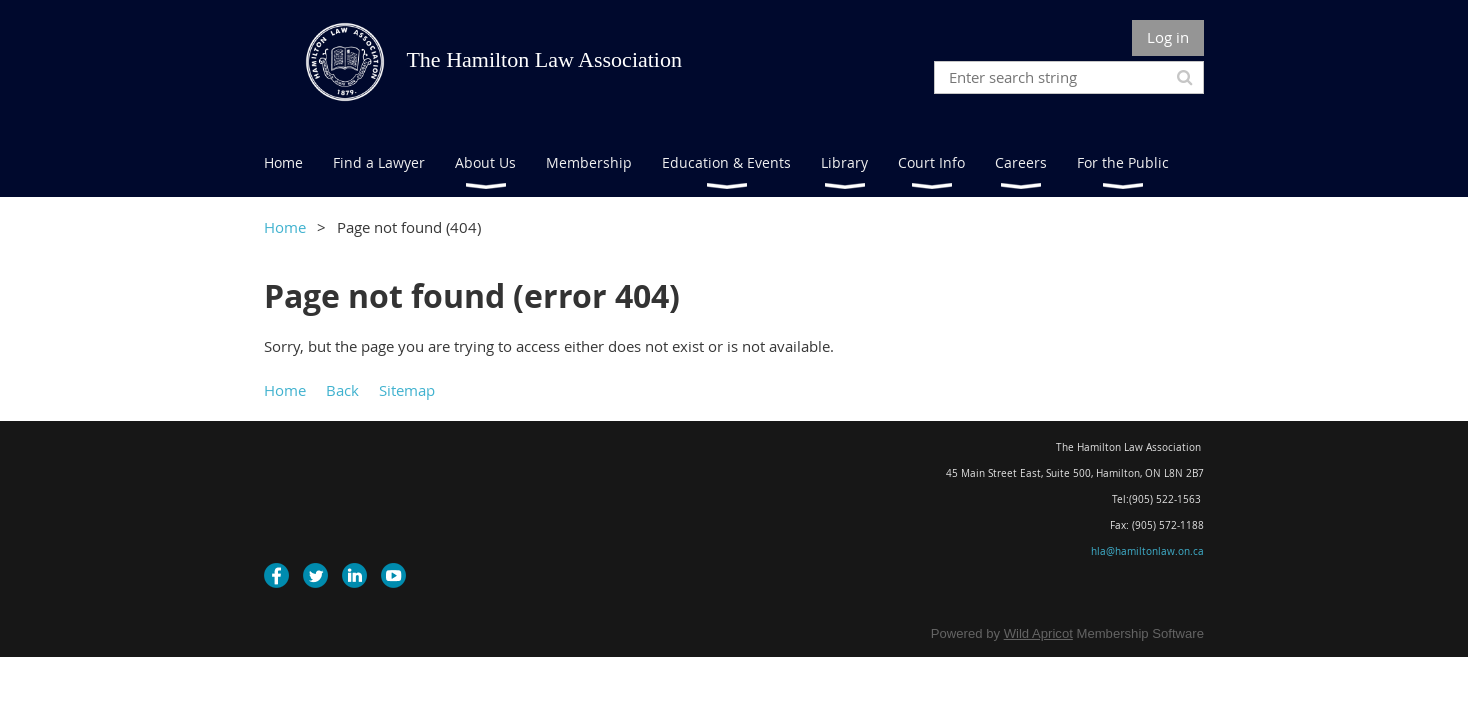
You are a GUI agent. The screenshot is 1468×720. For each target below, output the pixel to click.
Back (342, 390)
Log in (1168, 37)
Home (285, 227)
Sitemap (407, 390)
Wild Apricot (1038, 633)
